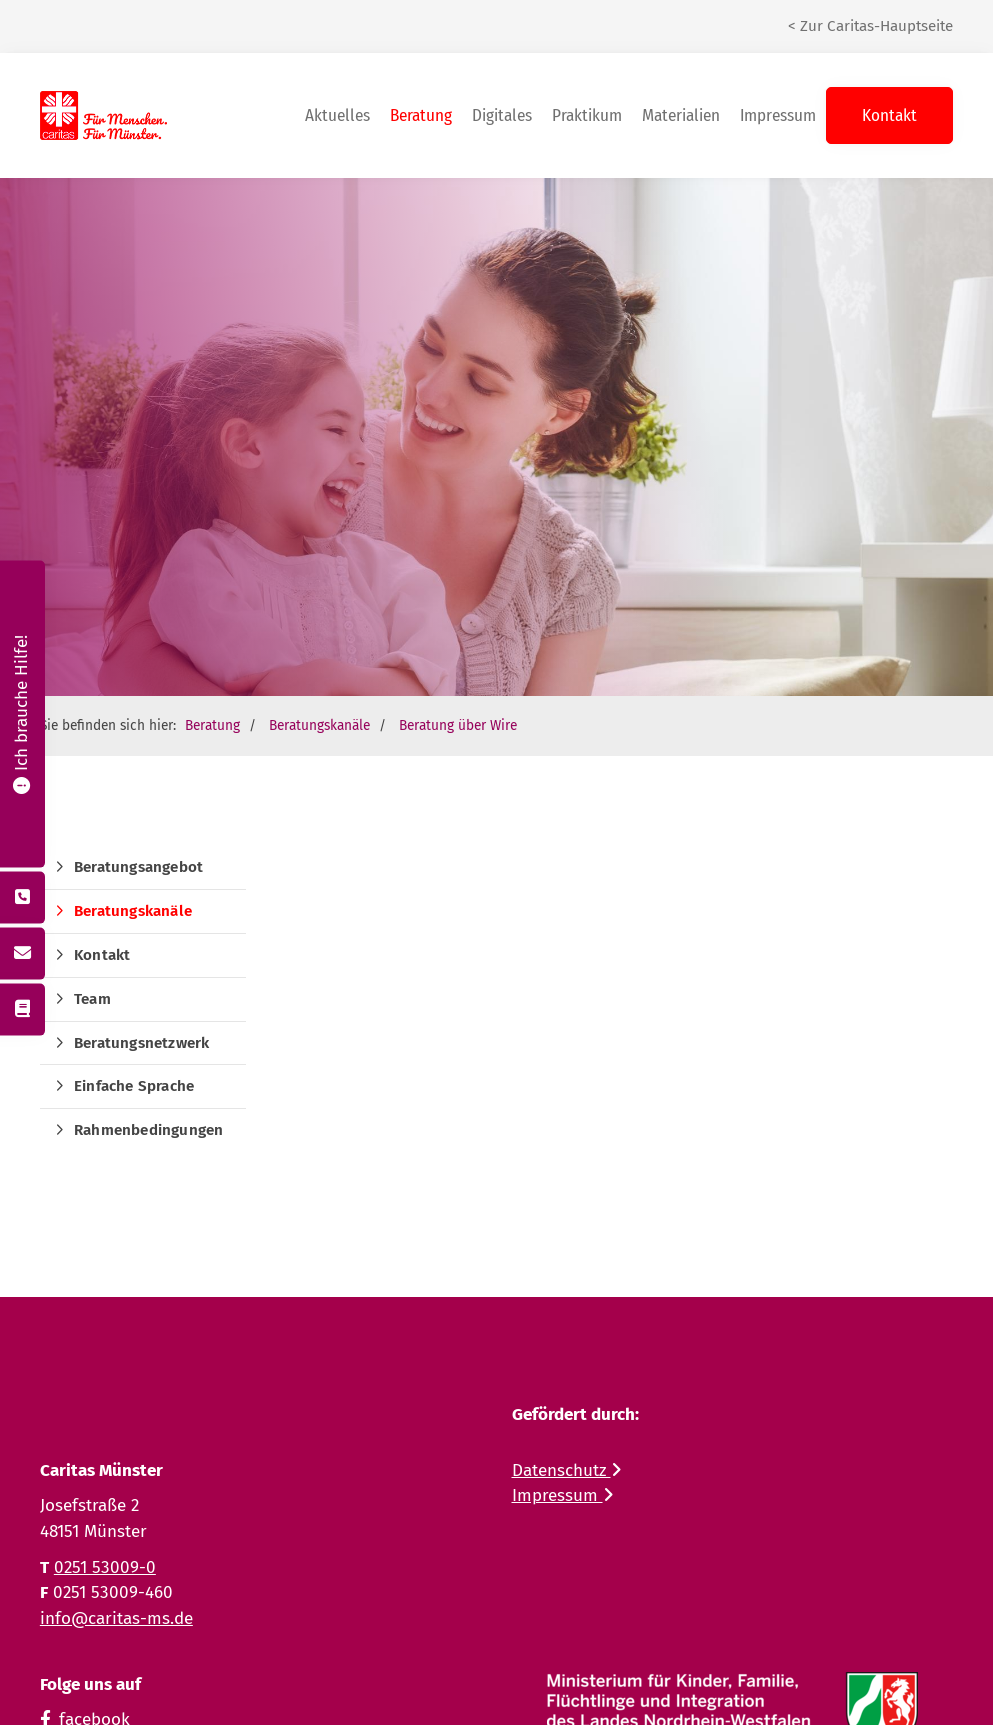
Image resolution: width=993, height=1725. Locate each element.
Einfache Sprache (134, 1086)
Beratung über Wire (458, 725)
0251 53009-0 (105, 1567)
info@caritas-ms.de (116, 1618)
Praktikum (587, 115)
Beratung (421, 115)
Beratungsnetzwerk (141, 1043)
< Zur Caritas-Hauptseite (870, 26)
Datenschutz (567, 1470)
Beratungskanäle (319, 725)
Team (92, 999)
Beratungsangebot (138, 867)
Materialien (681, 115)
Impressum (778, 115)
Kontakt (889, 115)
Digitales (502, 115)
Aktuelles (337, 115)
